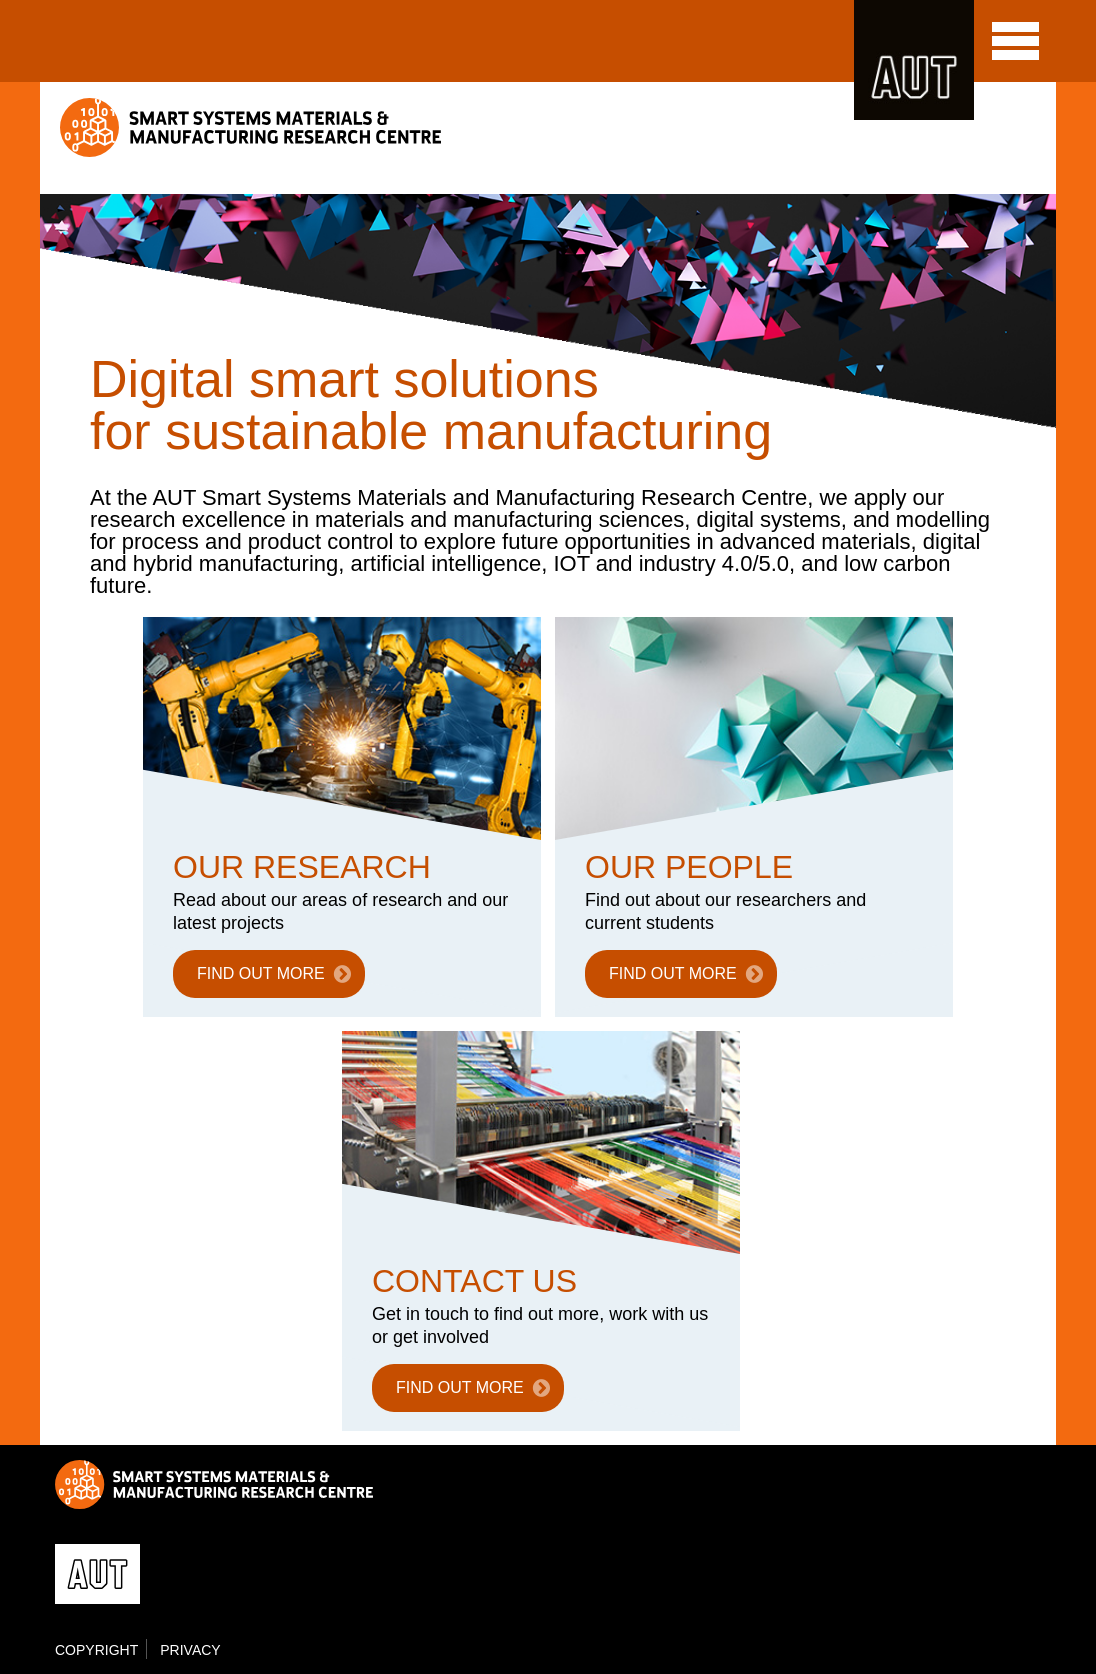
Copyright (96, 1650)
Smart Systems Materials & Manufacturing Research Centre (252, 127)
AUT (914, 60)
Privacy (190, 1650)
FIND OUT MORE (261, 973)
